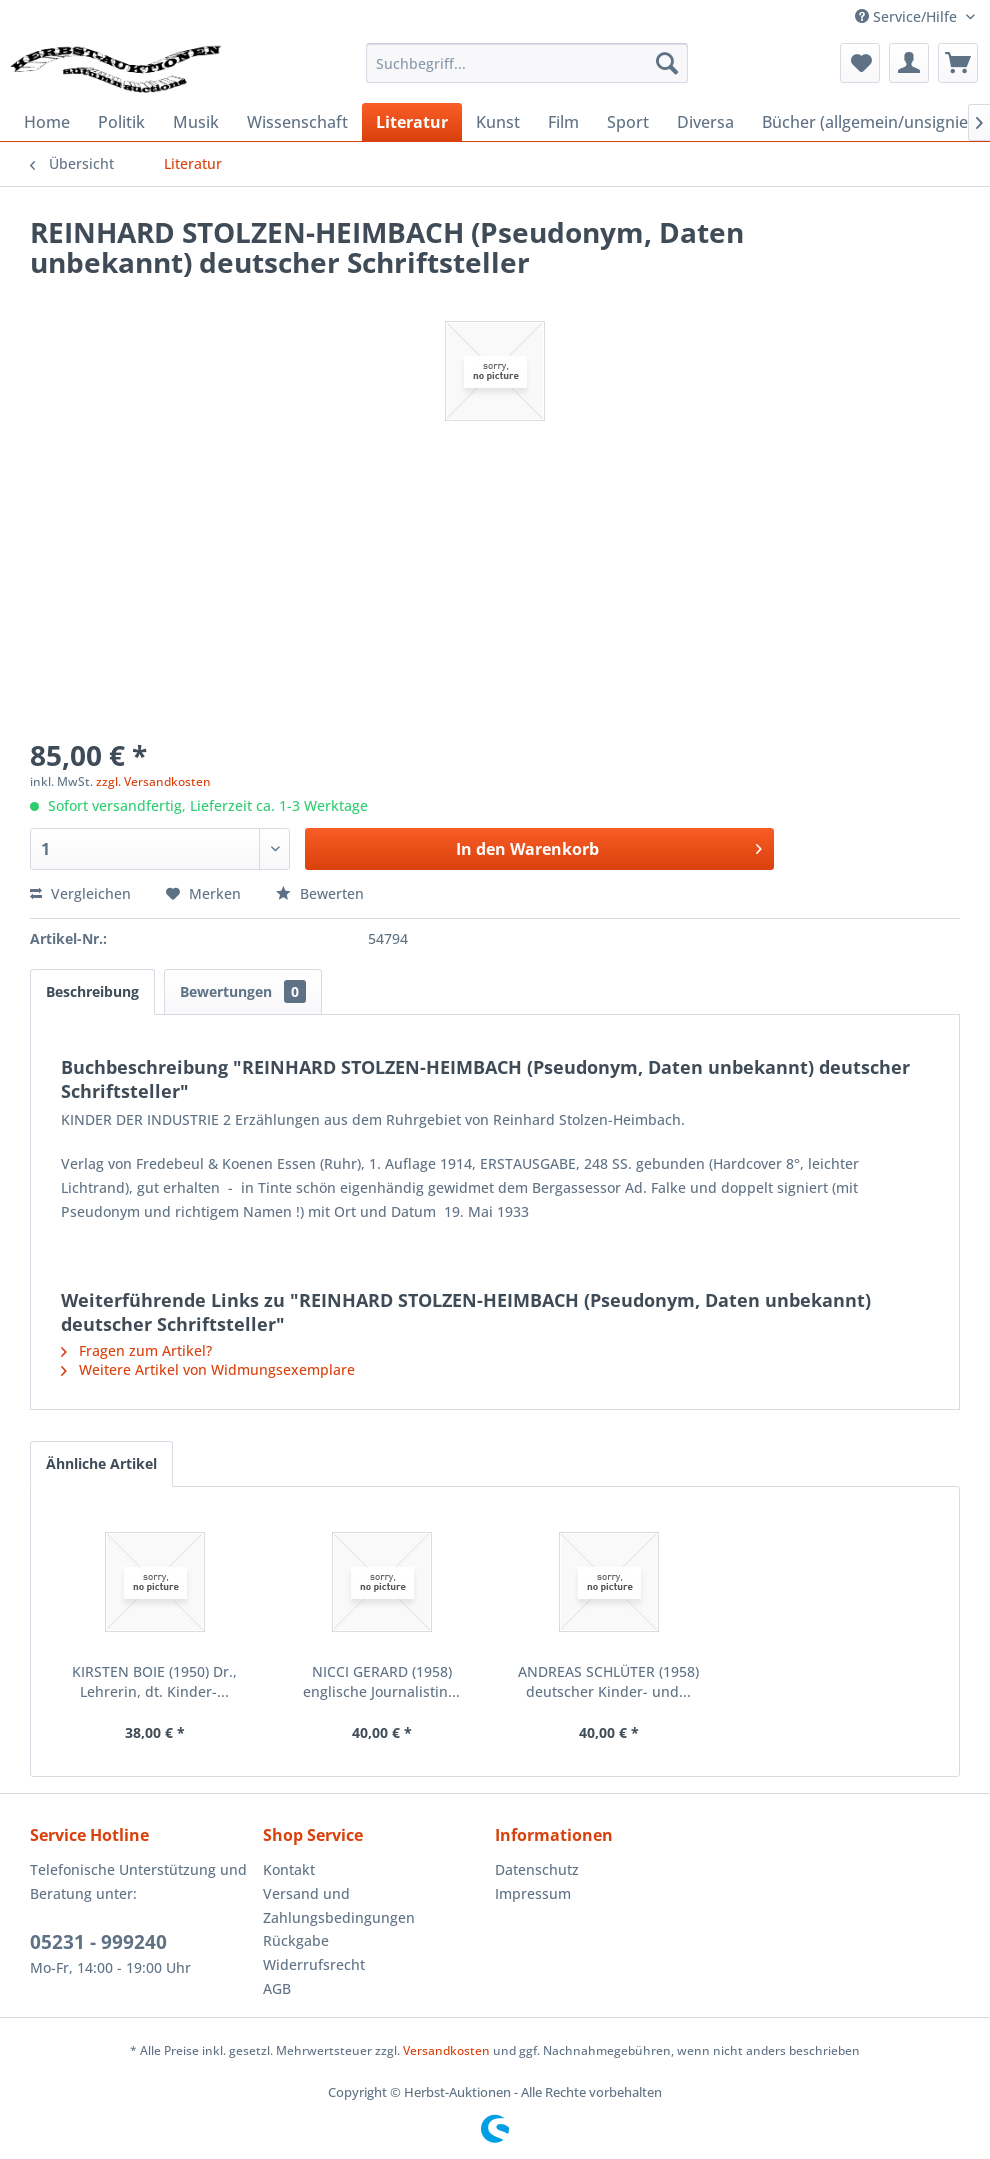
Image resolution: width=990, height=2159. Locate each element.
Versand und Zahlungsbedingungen (339, 1905)
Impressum (533, 1893)
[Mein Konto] (909, 63)
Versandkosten (446, 2050)
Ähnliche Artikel (101, 1463)
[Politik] (121, 122)
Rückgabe (296, 1940)
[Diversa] (705, 122)
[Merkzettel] (860, 63)
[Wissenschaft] (297, 122)
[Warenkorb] (958, 63)
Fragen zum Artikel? (136, 1350)
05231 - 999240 (98, 1942)
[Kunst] (498, 122)
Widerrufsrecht (314, 1964)
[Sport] (628, 122)
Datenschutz (537, 1869)
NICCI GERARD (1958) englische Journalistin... (381, 1681)
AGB (277, 1988)
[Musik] (196, 122)
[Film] (563, 122)
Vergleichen (80, 893)
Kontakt (289, 1869)
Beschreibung (92, 991)
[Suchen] (667, 63)
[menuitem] (527, 63)
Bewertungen (243, 991)
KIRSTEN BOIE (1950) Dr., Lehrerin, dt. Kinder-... (154, 1681)
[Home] (47, 122)
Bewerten (320, 893)
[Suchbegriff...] (527, 63)
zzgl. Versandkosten (153, 781)
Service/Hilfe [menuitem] (908, 16)
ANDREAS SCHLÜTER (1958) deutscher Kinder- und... (608, 1681)
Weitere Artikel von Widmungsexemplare (208, 1369)
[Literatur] (412, 122)
